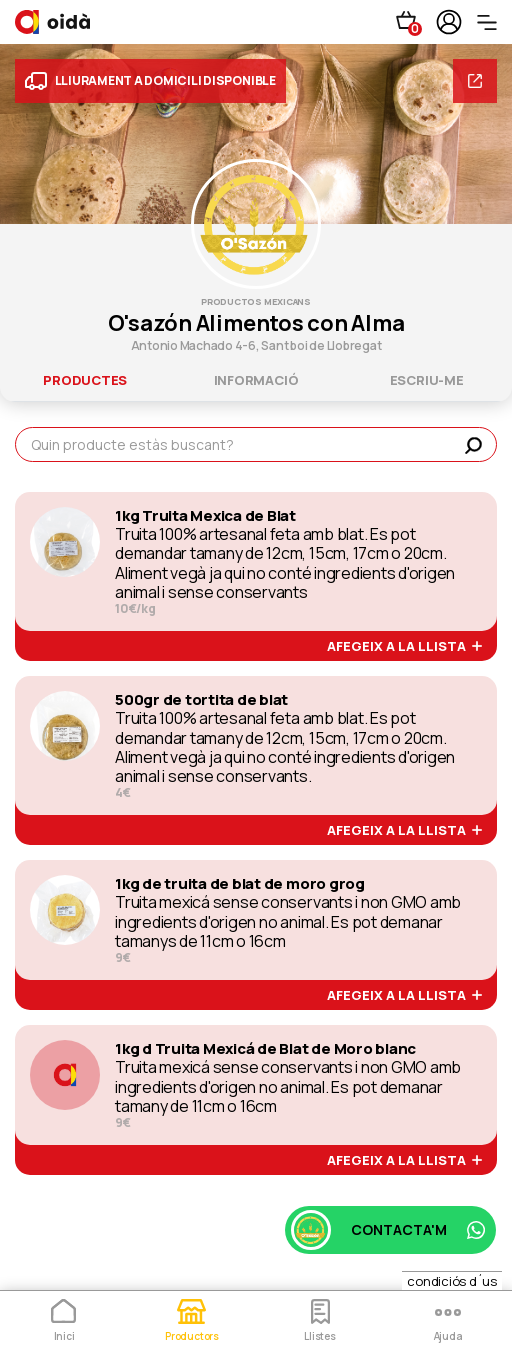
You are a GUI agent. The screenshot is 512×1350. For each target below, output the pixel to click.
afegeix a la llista (404, 647)
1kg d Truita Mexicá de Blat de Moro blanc (265, 1049)
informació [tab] (256, 380)
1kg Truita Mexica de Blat (205, 516)
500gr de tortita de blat (201, 700)
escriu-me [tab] (427, 380)
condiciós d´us (452, 1281)
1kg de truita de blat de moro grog (240, 884)
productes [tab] (85, 380)
